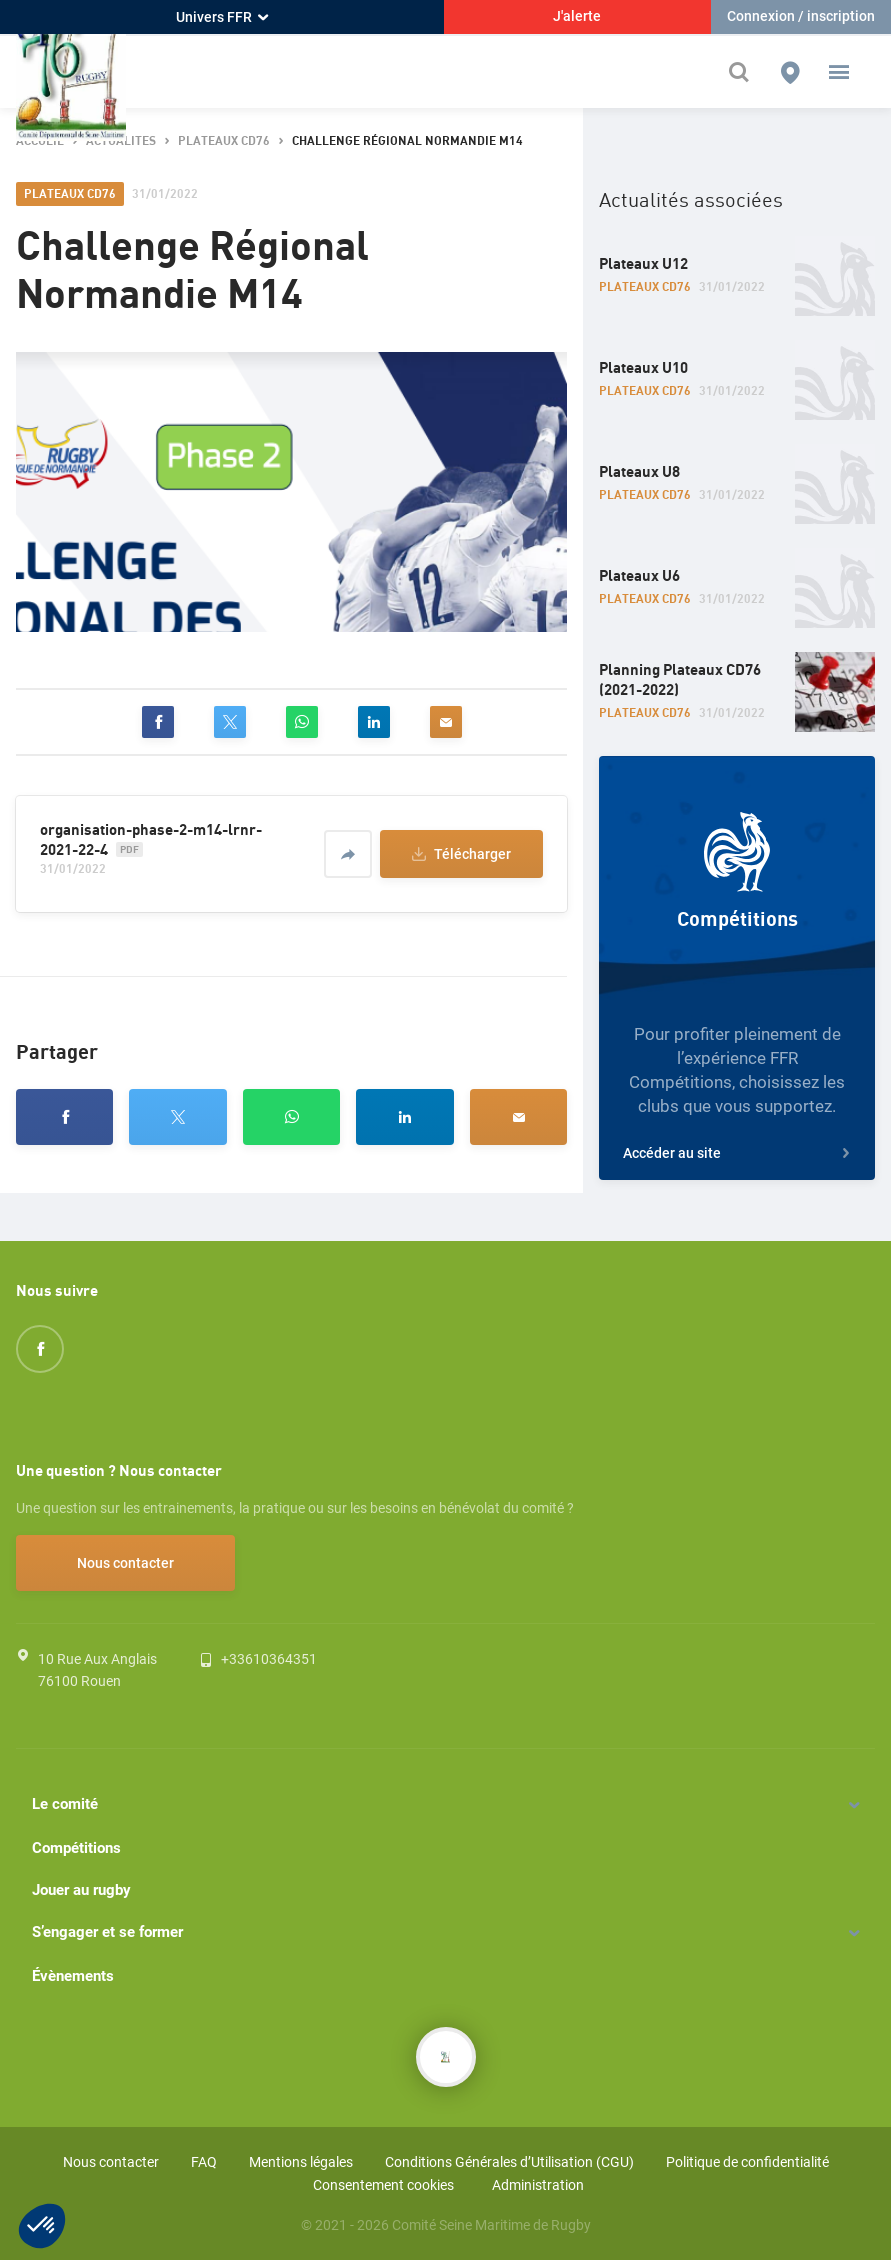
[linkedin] (374, 722)
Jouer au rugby (81, 1890)
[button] (839, 72)
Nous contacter (125, 1563)
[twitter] (230, 722)
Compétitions (76, 1848)
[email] (446, 722)
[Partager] (348, 854)
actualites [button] (121, 141)
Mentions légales (301, 2162)
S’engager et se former (107, 1932)
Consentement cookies (383, 2185)
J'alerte (577, 16)
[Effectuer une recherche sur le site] (744, 72)
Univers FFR (222, 17)
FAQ (204, 2162)
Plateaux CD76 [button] (224, 141)
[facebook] (158, 722)
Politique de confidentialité (747, 2162)
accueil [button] (40, 141)
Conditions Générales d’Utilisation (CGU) (509, 2162)
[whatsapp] (302, 722)
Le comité (65, 1804)
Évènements (73, 1976)
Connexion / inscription (801, 16)
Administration (538, 2185)
